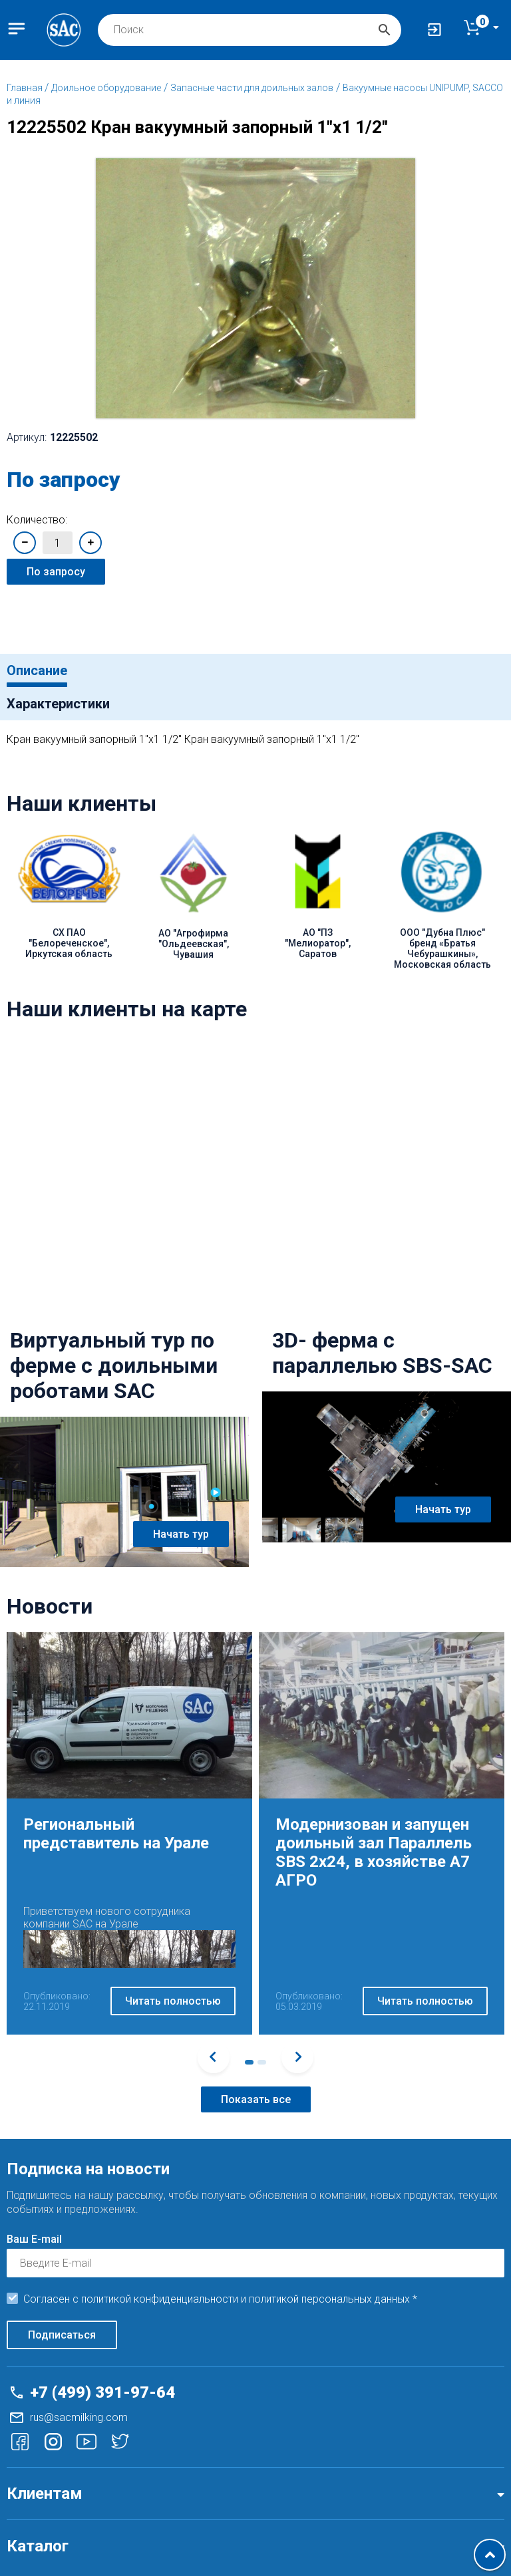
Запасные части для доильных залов (251, 87)
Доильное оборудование (106, 87)
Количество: (37, 519)
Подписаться (62, 2335)
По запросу (56, 571)
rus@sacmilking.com (79, 2417)
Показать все (256, 2099)
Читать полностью (173, 2001)
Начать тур (181, 1534)
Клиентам (45, 2493)
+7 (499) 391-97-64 (102, 2392)
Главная (26, 87)
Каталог (38, 2546)
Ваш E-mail (34, 2239)
